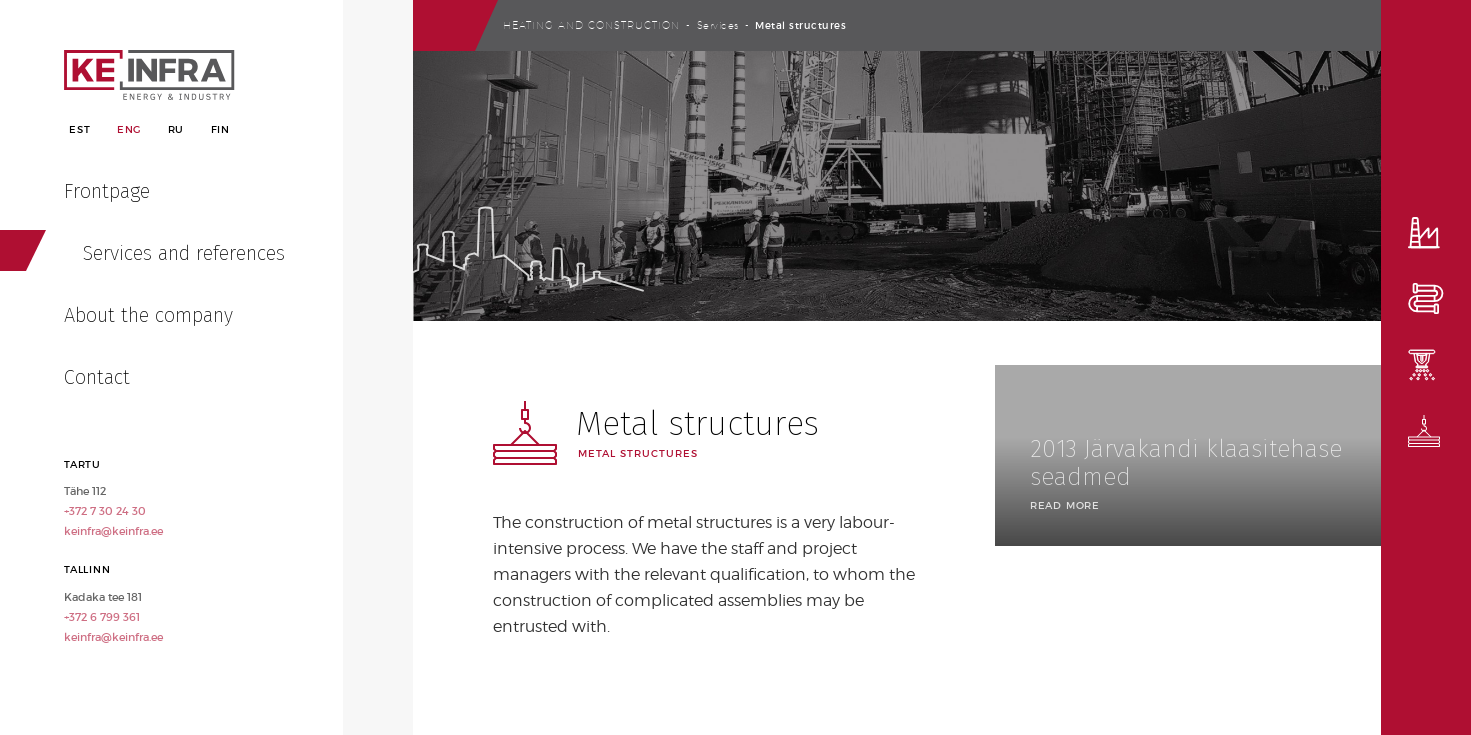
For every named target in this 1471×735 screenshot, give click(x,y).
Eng (129, 129)
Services (718, 25)
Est (79, 129)
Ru (176, 129)
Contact (97, 377)
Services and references (184, 253)
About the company (148, 315)
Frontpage (107, 191)
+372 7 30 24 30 (105, 511)
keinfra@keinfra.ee (113, 531)
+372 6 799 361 (102, 617)
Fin (220, 129)
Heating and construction (591, 25)
